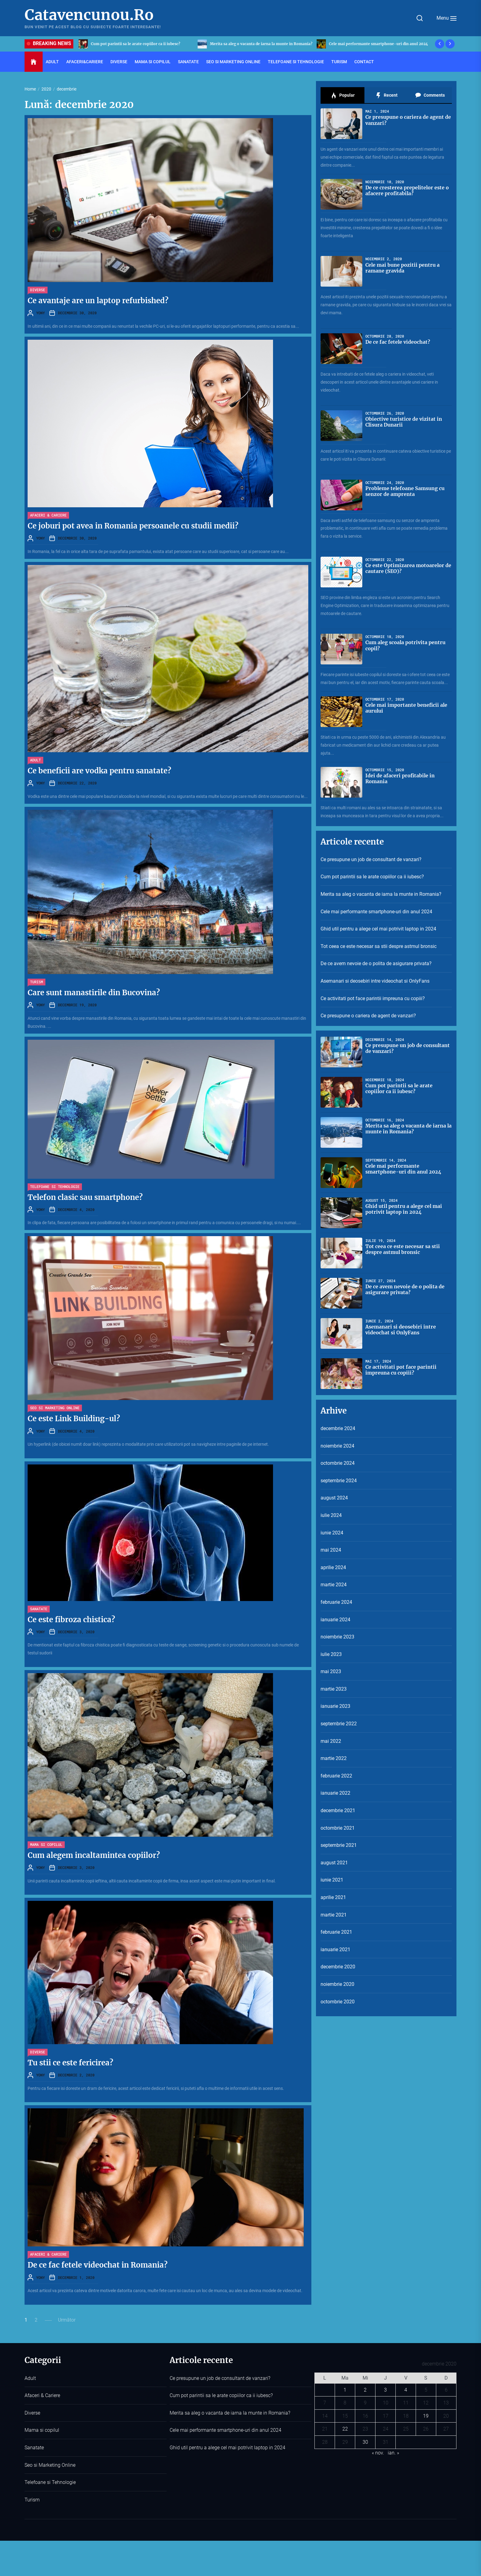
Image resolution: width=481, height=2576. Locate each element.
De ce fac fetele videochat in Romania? (97, 2265)
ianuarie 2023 (335, 1706)
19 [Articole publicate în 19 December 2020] (426, 2416)
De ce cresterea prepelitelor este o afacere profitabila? (407, 190)
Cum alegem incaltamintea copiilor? (94, 1855)
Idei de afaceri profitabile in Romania (400, 778)
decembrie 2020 (338, 1967)
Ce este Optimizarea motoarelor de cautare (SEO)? (408, 568)
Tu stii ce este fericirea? (70, 2062)
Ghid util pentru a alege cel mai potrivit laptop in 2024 (378, 929)
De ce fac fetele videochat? (397, 342)
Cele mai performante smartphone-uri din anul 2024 (376, 912)
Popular (343, 95)
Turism (339, 61)
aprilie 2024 (333, 1567)
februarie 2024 (336, 1602)
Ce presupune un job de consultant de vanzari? (133, 43)
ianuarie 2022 (335, 1793)
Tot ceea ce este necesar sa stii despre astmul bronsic (379, 946)
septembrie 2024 (339, 1480)
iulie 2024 (331, 1515)
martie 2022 (334, 1758)
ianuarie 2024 (335, 1620)
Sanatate (188, 61)
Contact (364, 61)
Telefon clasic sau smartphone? (85, 1197)
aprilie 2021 (333, 1897)
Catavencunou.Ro (89, 15)
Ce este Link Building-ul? (74, 1418)
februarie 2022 (336, 1776)
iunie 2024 (332, 1533)
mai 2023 (331, 1671)
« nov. (378, 2453)
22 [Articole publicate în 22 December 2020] (345, 2429)
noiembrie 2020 (337, 1984)
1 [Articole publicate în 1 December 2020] (345, 2390)
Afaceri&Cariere (84, 61)
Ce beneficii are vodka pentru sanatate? (99, 771)
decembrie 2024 (338, 1428)
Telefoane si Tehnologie (296, 61)
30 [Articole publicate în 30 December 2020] (365, 2442)
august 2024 (334, 1498)
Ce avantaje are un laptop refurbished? (98, 300)
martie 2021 (334, 1915)
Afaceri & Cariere (48, 514)
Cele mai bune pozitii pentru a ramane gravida (402, 268)
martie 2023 (334, 1689)
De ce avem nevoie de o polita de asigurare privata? (376, 963)
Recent (386, 95)
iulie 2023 (331, 1654)
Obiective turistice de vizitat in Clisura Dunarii (403, 422)
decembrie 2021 (338, 1810)
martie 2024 (334, 1585)
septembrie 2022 (339, 1724)
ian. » (393, 2453)
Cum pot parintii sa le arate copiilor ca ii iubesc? (253, 43)
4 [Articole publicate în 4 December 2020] (405, 2390)
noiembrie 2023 (337, 1637)
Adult (52, 61)
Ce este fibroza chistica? (71, 1619)
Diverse (118, 61)
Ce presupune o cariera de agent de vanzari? (408, 120)
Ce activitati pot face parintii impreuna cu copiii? (373, 998)
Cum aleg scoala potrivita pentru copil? (405, 645)
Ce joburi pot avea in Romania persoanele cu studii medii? (133, 526)
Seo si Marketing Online (233, 61)
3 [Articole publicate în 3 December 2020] (385, 2390)
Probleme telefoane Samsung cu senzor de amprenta (404, 491)
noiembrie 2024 (337, 1446)
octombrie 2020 (338, 2002)
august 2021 (334, 1863)
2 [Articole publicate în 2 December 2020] (365, 2390)
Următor (66, 2320)
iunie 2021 (332, 1880)
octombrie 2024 (338, 1463)
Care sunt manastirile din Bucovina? (94, 992)
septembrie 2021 (339, 1845)
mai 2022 (331, 1741)
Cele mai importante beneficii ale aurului (406, 708)
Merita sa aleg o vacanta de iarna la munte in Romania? (379, 43)
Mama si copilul (153, 61)
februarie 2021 (336, 1932)
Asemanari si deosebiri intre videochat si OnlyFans (375, 981)
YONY (40, 312)
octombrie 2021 (338, 1828)
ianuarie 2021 (335, 1949)
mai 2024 (331, 1550)
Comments (430, 95)
